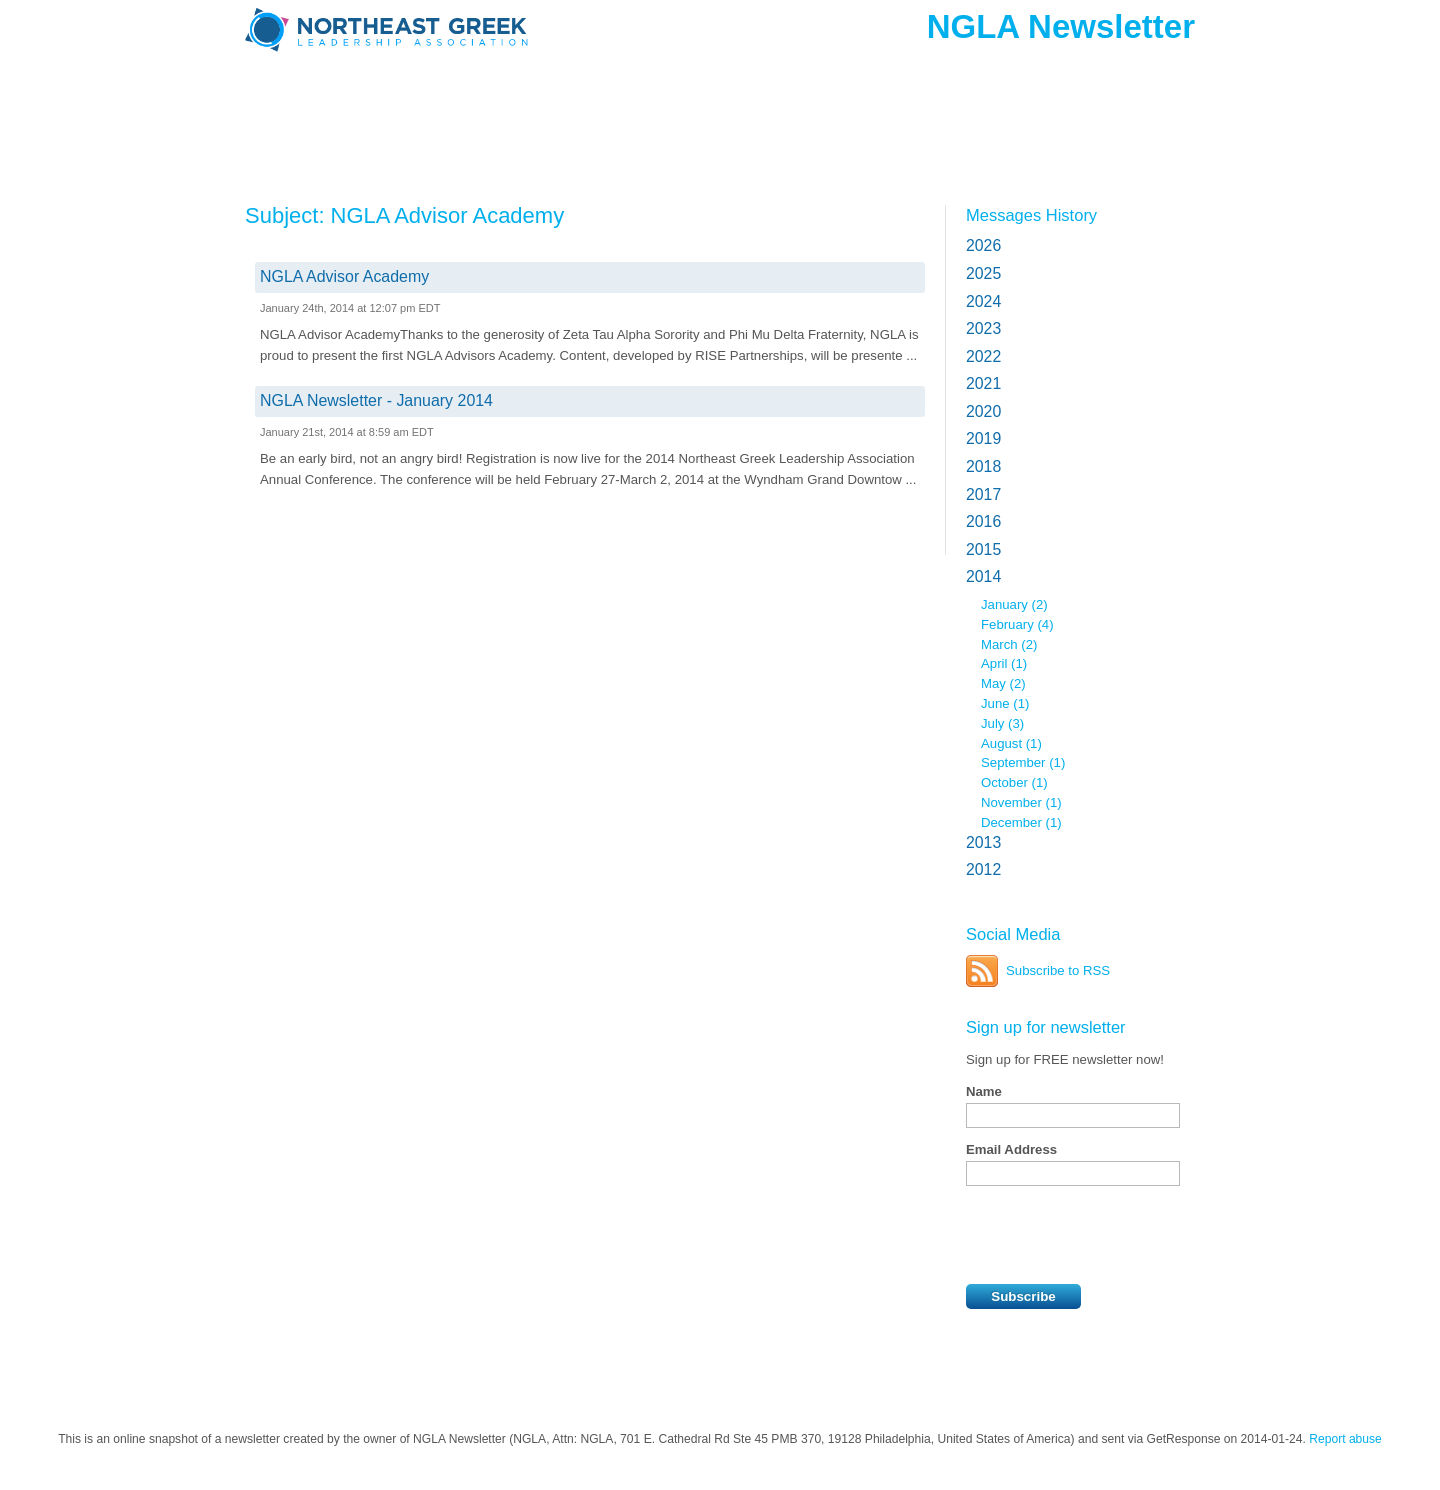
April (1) (1004, 663)
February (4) (1017, 624)
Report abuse (1345, 1439)
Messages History (1031, 215)
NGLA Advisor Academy (344, 276)
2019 (983, 438)
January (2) (1014, 604)
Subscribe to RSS (1058, 970)
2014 (983, 576)
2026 (983, 245)
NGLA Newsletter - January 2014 (376, 400)
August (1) (1011, 743)
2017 (983, 494)
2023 (983, 328)
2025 (983, 273)
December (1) (1021, 822)
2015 (983, 549)
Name (984, 1091)
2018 (983, 466)
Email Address (1011, 1149)
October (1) (1014, 782)
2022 (983, 356)
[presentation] (1118, 1235)
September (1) (1023, 762)
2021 (983, 383)
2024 (983, 301)
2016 (983, 521)
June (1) (1005, 703)
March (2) (1009, 644)
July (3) (1002, 723)
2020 (983, 411)
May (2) (1003, 683)
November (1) (1021, 802)
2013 (983, 842)
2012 (983, 869)
